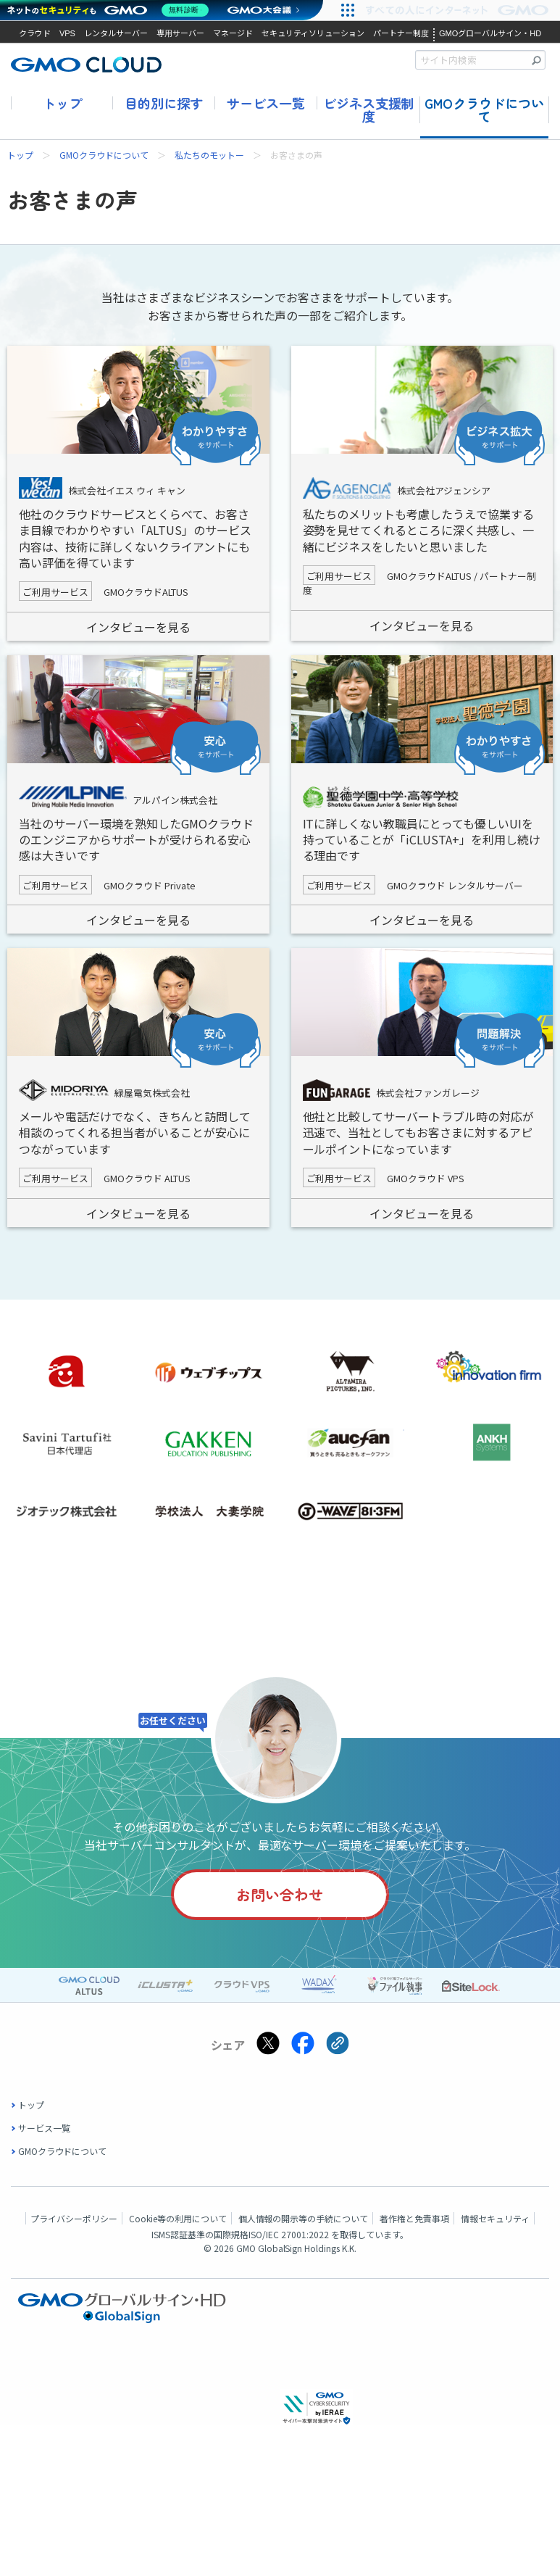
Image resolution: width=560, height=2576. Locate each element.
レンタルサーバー (116, 33)
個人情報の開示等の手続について (303, 2220)
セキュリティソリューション (313, 33)
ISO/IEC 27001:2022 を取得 (302, 2236)
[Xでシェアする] (268, 2046)
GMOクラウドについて (484, 109)
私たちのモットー (209, 155)
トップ (62, 102)
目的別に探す (164, 102)
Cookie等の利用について (178, 2220)
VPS (67, 33)
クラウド (35, 33)
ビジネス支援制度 (368, 109)
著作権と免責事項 (414, 2220)
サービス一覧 (266, 102)
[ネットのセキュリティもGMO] (111, 10)
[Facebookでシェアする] (302, 2046)
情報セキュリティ (495, 2220)
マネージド (233, 33)
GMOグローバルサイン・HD (490, 33)
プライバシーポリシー (73, 2220)
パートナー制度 (401, 33)
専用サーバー (180, 33)
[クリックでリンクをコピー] (337, 2046)
